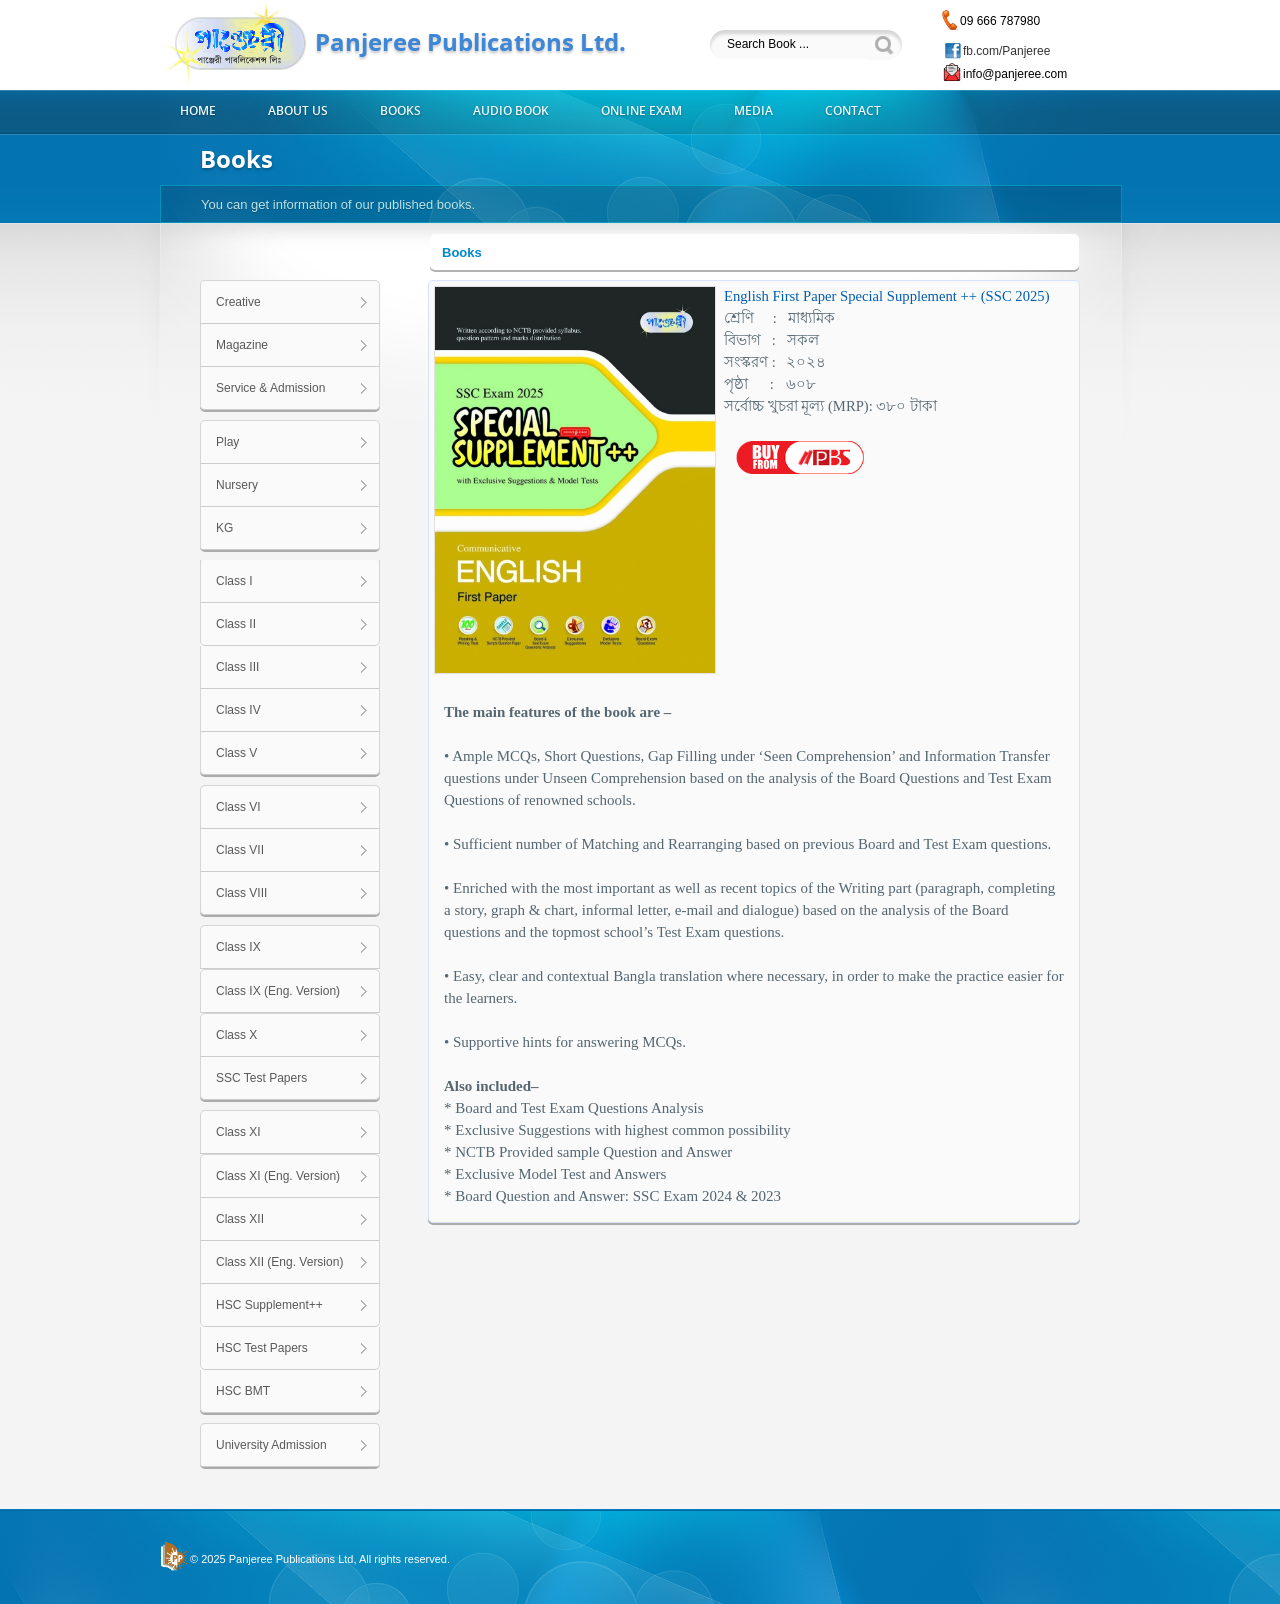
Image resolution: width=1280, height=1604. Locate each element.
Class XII (240, 1219)
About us (298, 111)
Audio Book (511, 111)
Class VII (240, 850)
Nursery (237, 485)
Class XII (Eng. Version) (279, 1262)
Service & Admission (270, 388)
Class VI (238, 807)
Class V (236, 753)
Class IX (238, 947)
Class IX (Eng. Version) (278, 991)
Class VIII (241, 893)
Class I (234, 581)
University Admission (271, 1445)
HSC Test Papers (262, 1348)
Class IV (238, 710)
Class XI (238, 1132)
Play (227, 442)
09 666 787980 (1000, 21)
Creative (238, 302)
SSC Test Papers (261, 1078)
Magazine (242, 345)
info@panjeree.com (1015, 74)
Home (198, 111)
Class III (237, 667)
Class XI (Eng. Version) (278, 1176)
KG (224, 528)
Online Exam (641, 111)
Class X (236, 1035)
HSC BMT (243, 1391)
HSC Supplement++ (269, 1305)
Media (753, 111)
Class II (236, 624)
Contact (853, 111)
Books (400, 111)
